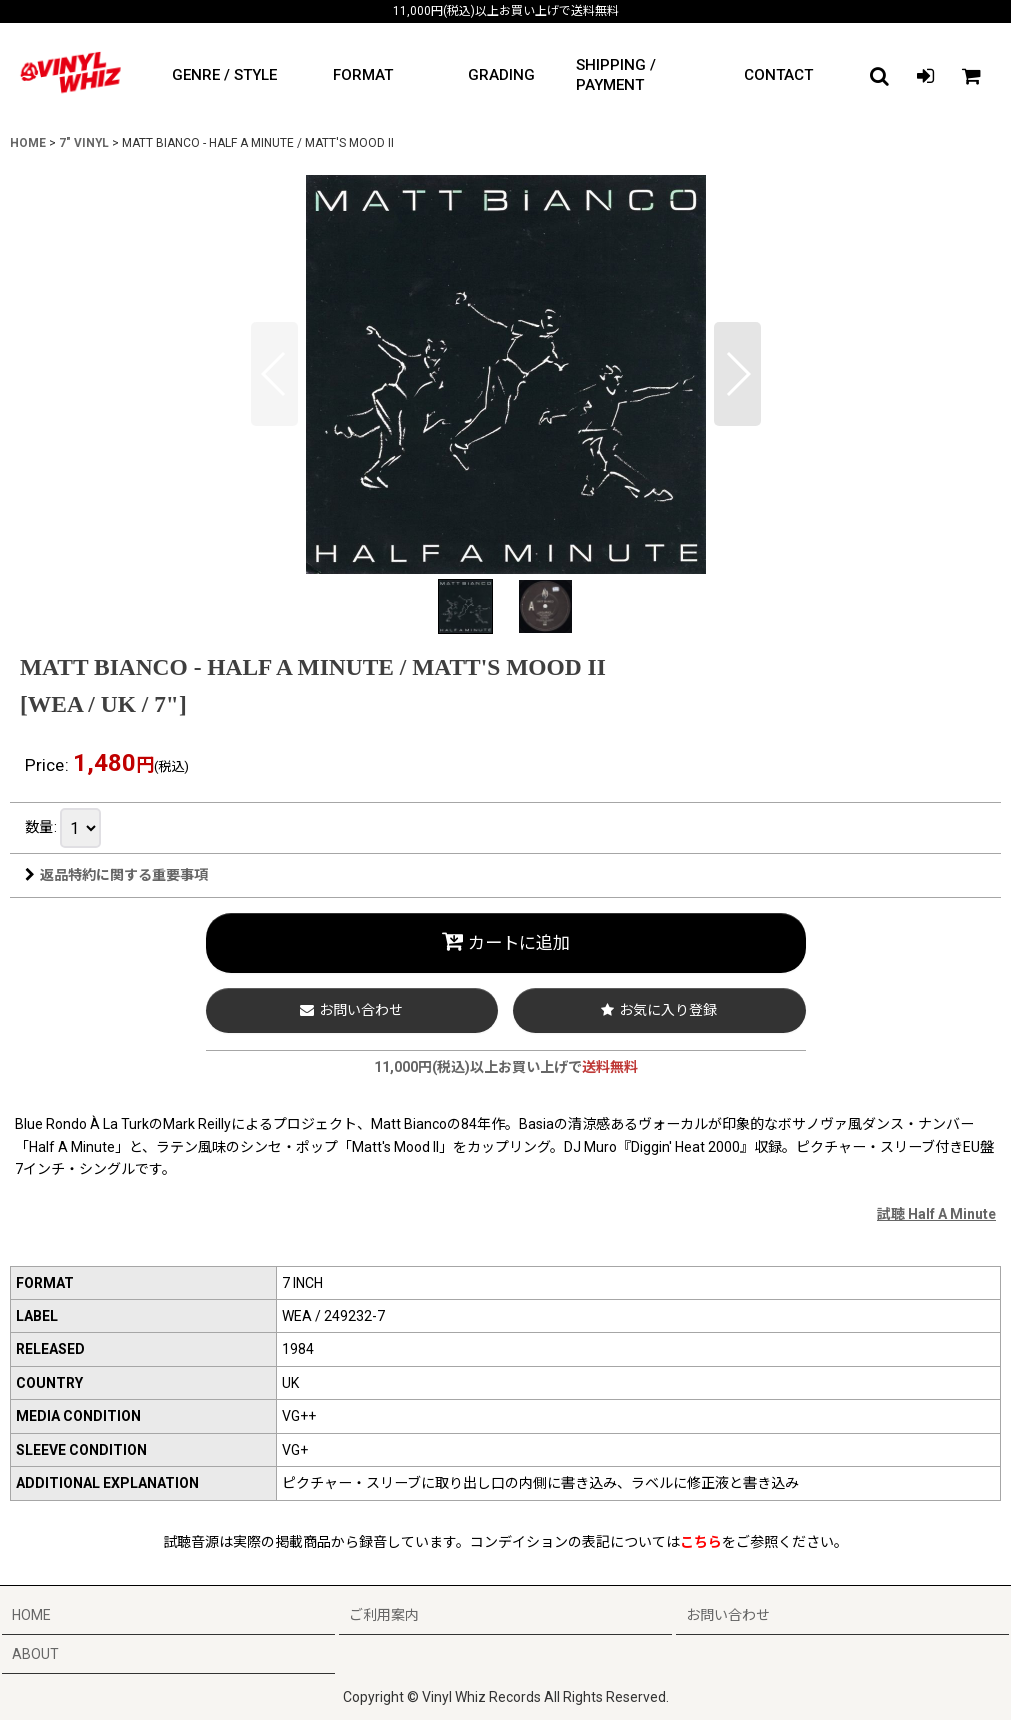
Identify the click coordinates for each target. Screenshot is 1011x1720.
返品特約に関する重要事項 (116, 875)
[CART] (971, 76)
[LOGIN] (925, 76)
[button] (879, 76)
